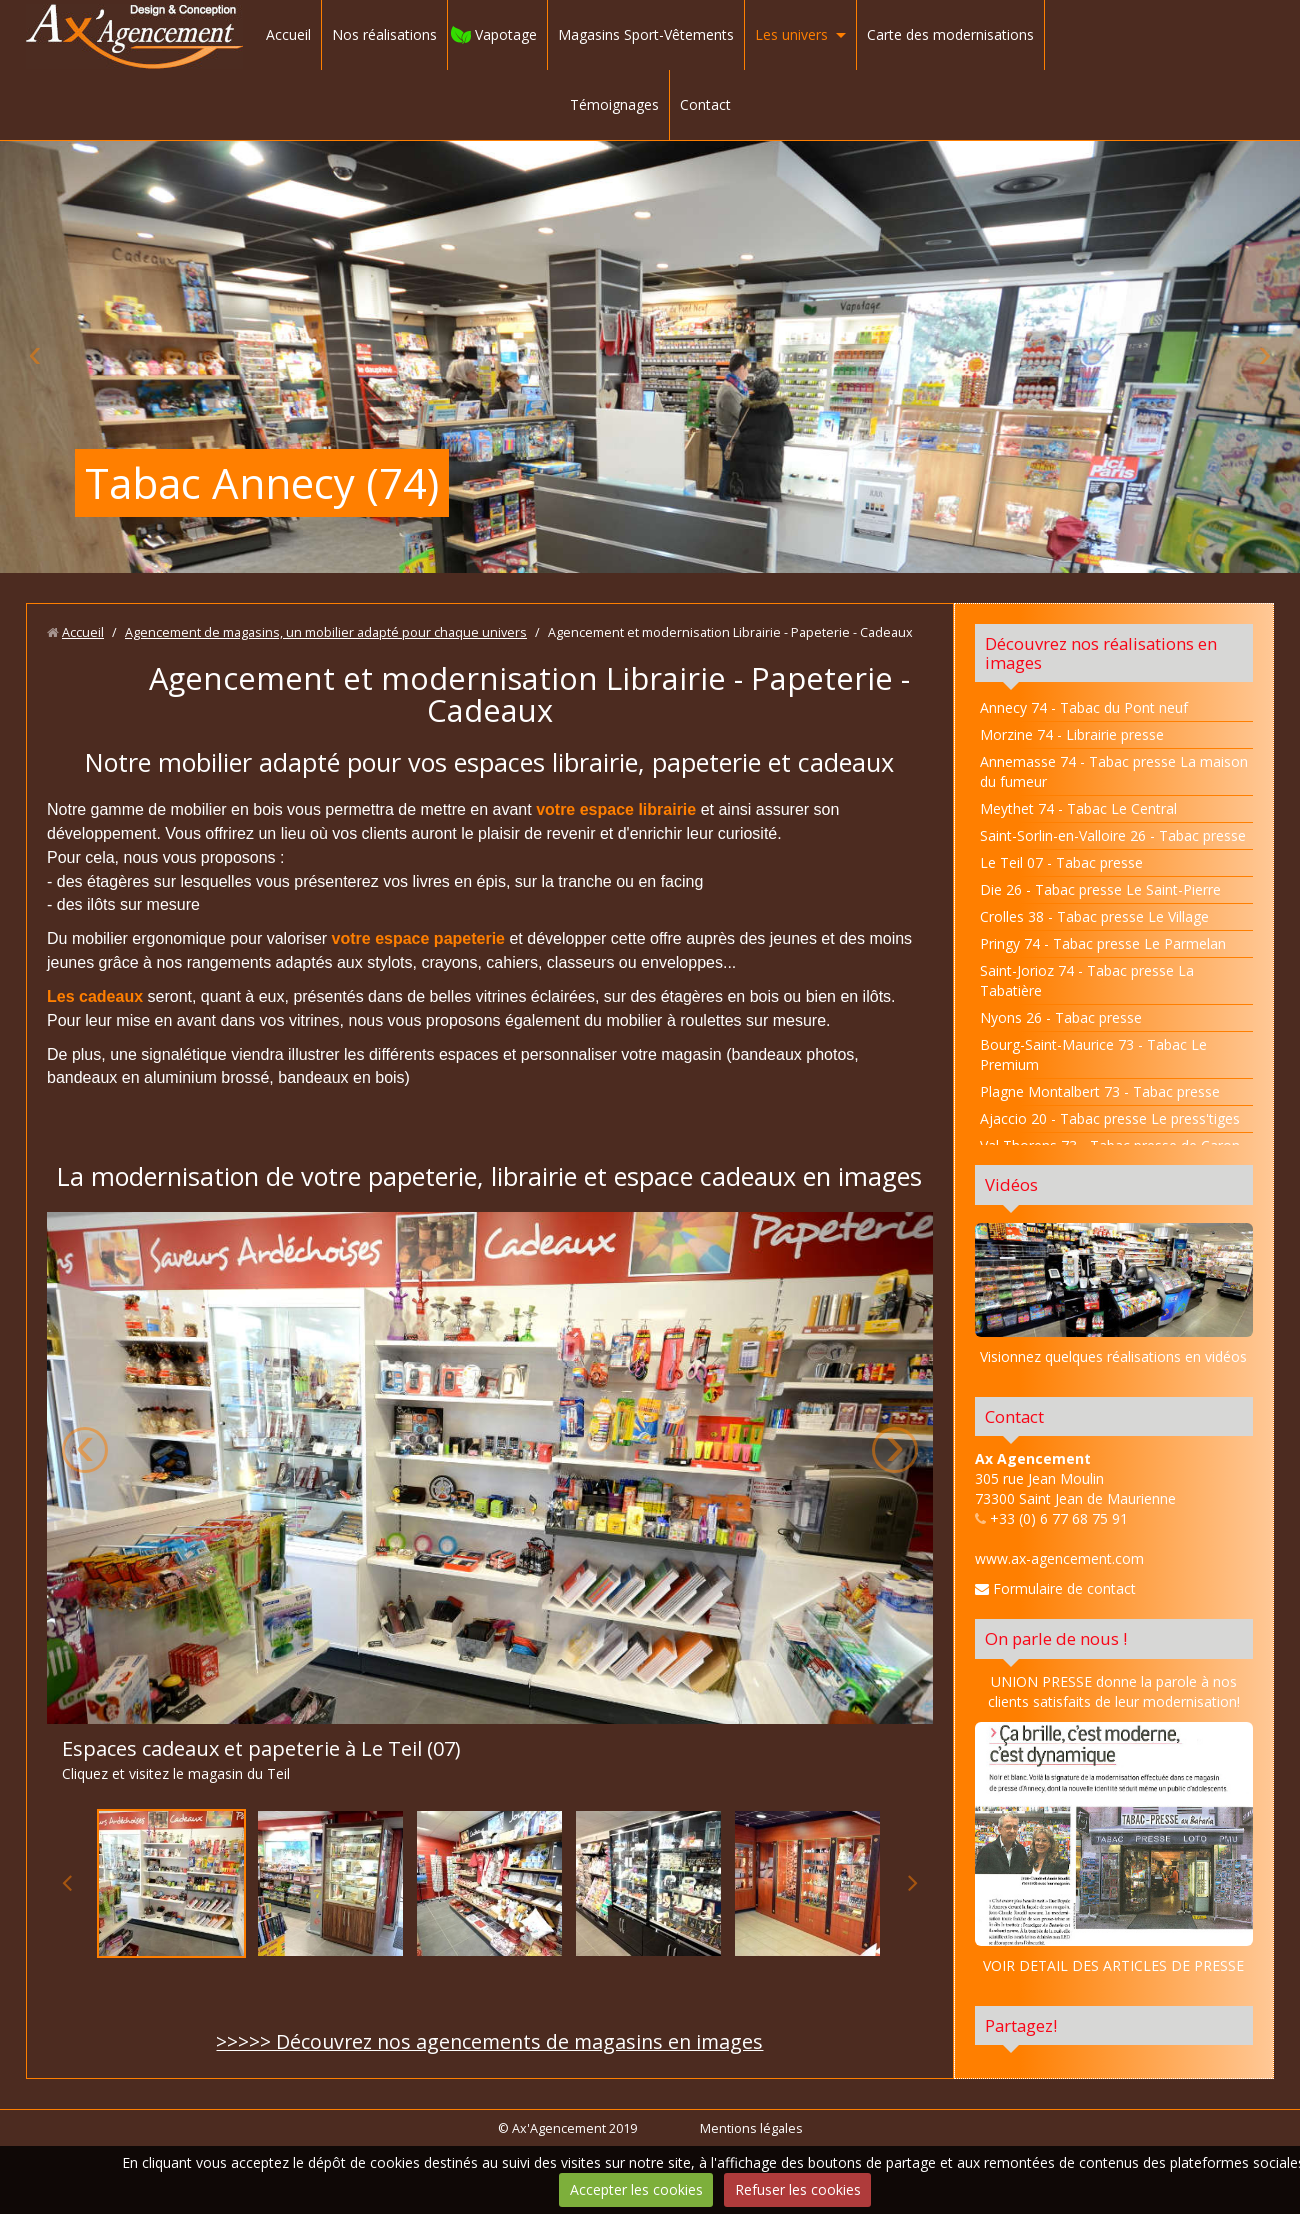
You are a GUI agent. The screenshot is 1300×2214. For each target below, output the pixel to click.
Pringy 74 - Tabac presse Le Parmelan (1103, 943)
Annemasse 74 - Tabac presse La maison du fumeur (1114, 771)
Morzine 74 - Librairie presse (1072, 734)
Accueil (288, 34)
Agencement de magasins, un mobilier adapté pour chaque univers (326, 632)
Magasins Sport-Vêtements (646, 34)
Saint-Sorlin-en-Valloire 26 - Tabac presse (1113, 835)
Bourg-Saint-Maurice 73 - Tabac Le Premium (1093, 1054)
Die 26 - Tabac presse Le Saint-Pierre (1100, 889)
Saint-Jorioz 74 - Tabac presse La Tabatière (1087, 980)
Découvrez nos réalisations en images (1101, 653)
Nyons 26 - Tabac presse (1061, 1017)
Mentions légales (751, 2128)
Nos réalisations (384, 34)
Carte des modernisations (950, 34)
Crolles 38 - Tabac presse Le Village (1094, 916)
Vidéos (1011, 1184)
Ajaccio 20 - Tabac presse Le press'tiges (1110, 1118)
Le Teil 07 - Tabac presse (1061, 862)
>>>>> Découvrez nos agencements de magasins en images (489, 2041)
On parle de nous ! (1056, 1638)
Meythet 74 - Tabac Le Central (1078, 808)
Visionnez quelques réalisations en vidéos (1113, 1356)
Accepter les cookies (636, 2189)
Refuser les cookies (798, 2189)
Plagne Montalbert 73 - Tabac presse (1100, 1091)
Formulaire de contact (1055, 1588)
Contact (705, 104)
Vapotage (506, 34)
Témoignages (614, 104)
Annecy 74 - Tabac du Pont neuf (1084, 707)
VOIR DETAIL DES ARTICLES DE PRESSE (1113, 1965)
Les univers (791, 34)
